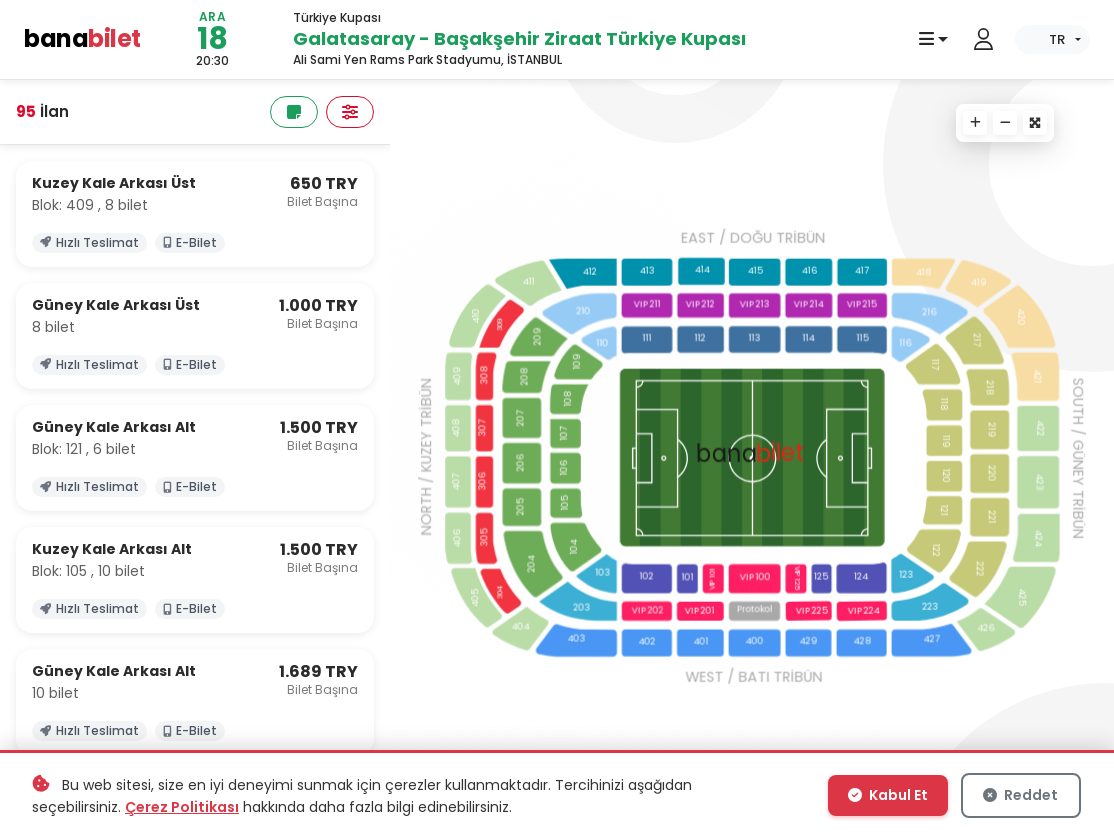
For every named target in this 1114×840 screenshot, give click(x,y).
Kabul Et (890, 797)
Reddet (1022, 797)
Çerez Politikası (182, 809)
